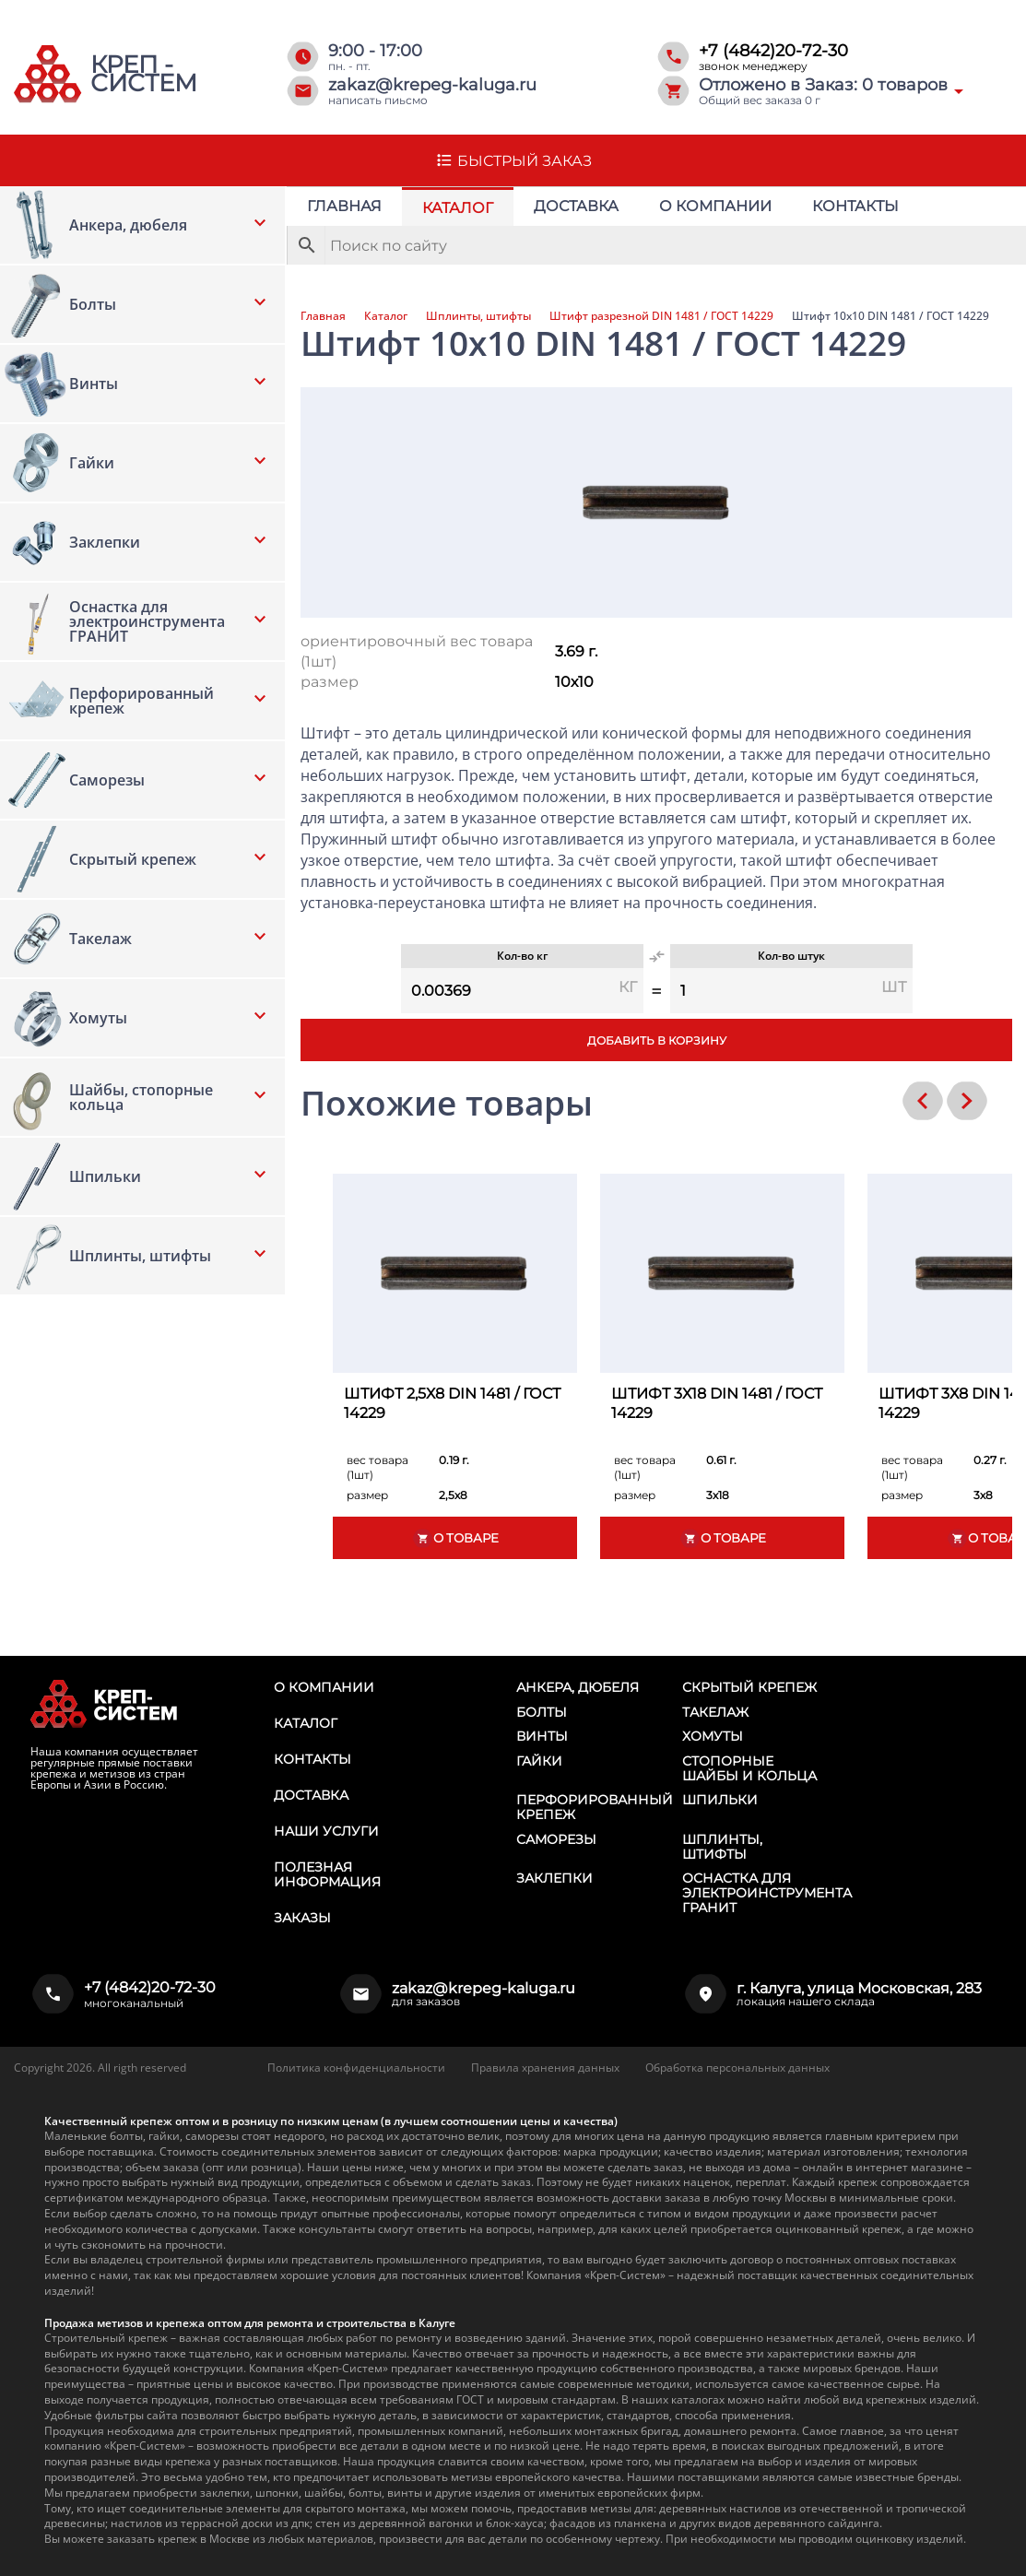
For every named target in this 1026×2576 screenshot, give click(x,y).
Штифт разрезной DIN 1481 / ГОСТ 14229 (661, 316)
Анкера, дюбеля (577, 1687)
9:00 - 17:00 (375, 50)
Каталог (457, 208)
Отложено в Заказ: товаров (823, 84)
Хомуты (712, 1736)
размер (330, 682)
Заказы (302, 1917)
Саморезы (556, 1839)
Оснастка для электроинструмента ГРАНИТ (767, 1893)
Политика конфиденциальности (356, 2067)
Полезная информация (327, 1874)
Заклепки (554, 1878)
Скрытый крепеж (749, 1687)
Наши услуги (326, 1831)
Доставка (576, 206)
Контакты (855, 206)
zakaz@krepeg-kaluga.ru (432, 84)
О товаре (455, 1538)
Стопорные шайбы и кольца (749, 1768)
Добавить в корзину (656, 1040)
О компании (715, 206)
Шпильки (720, 1799)
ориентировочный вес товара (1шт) (417, 651)
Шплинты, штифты (478, 316)
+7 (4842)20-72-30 (773, 50)
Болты (541, 1712)
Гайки (539, 1761)
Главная (344, 206)
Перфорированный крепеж (594, 1807)
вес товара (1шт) (377, 1467)
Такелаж (715, 1712)
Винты (542, 1736)
